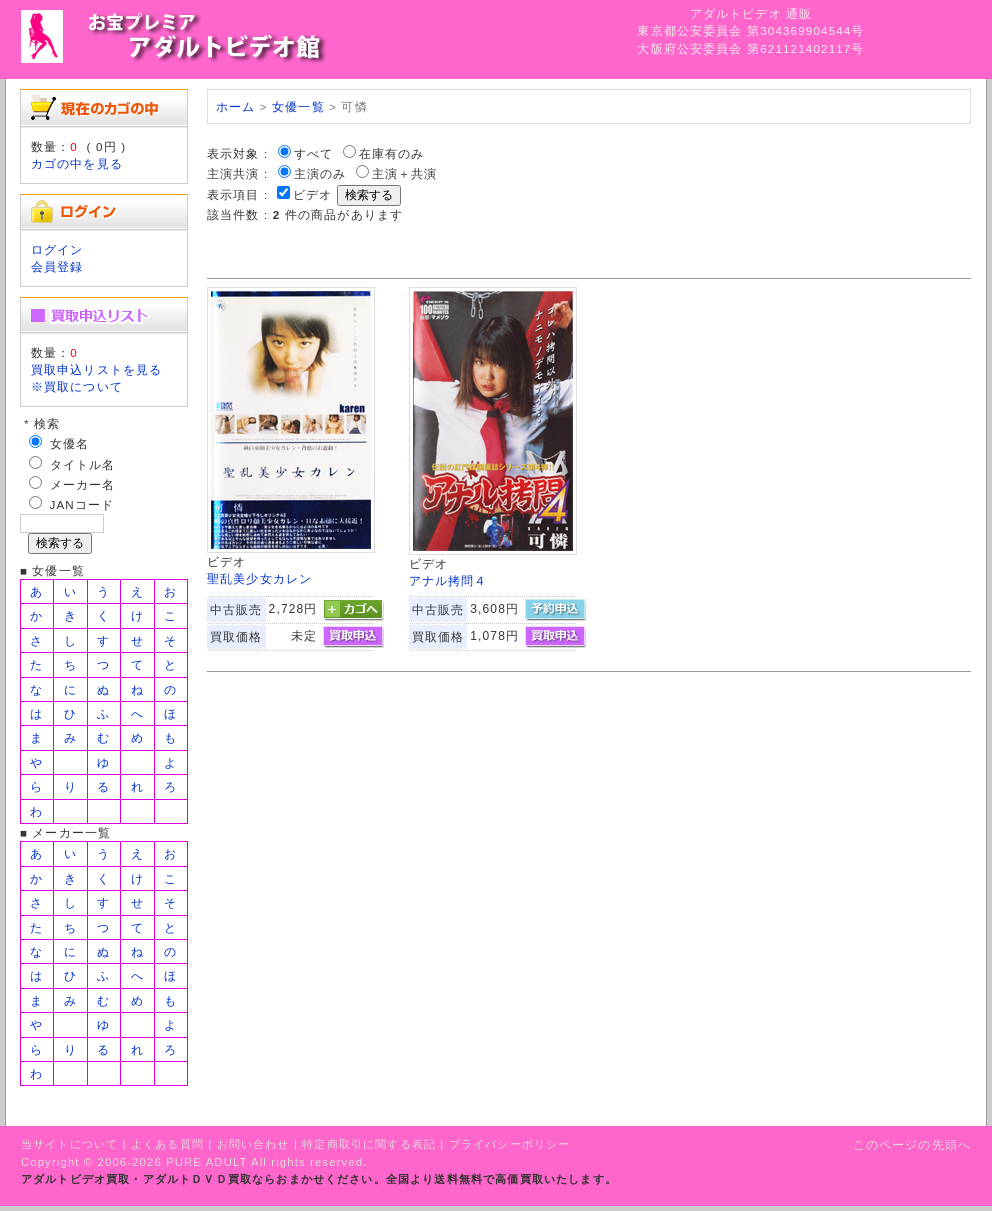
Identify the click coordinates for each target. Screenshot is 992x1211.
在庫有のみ (392, 153)
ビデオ (312, 194)
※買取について (77, 386)
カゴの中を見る (77, 163)
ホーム (235, 106)
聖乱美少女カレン (259, 578)
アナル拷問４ (448, 580)
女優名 (69, 443)
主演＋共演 (405, 173)
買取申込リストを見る (97, 369)
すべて (313, 153)
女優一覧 (298, 106)
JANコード (82, 504)
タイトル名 (83, 464)
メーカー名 (83, 484)
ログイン (57, 249)
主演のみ (320, 173)
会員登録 (57, 266)
